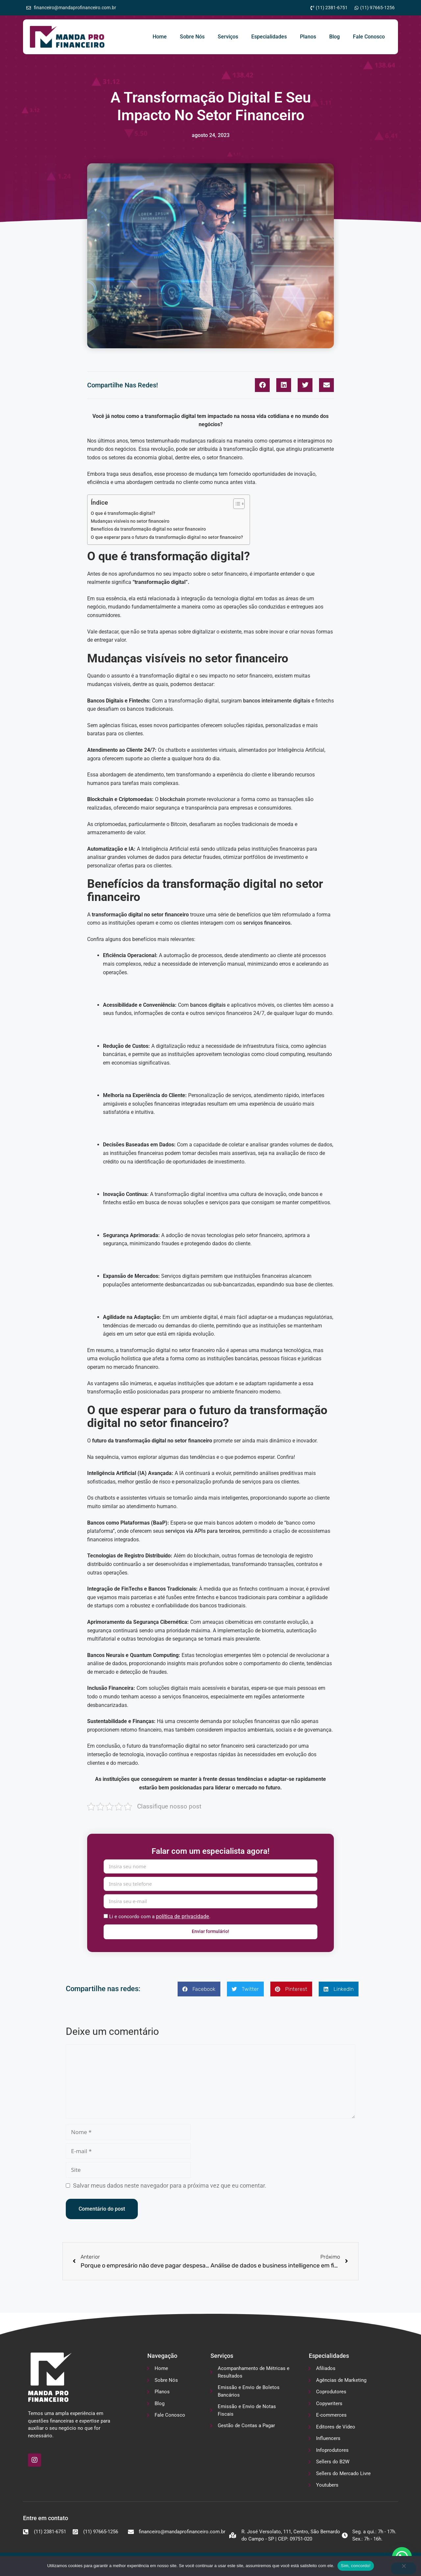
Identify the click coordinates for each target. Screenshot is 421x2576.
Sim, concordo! (355, 2565)
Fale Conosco (369, 37)
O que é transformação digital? (123, 513)
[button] (262, 385)
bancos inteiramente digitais (276, 701)
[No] (403, 2568)
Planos (308, 37)
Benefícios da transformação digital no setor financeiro (148, 529)
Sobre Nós (192, 37)
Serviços (228, 37)
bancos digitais (208, 1005)
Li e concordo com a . (159, 1916)
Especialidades (269, 37)
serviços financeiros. (267, 923)
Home (160, 37)
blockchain (172, 799)
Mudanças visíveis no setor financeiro (130, 521)
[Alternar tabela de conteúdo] (235, 503)
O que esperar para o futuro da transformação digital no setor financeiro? (167, 537)
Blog (334, 37)
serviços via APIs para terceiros (202, 1531)
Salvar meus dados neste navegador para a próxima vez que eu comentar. (169, 2185)
